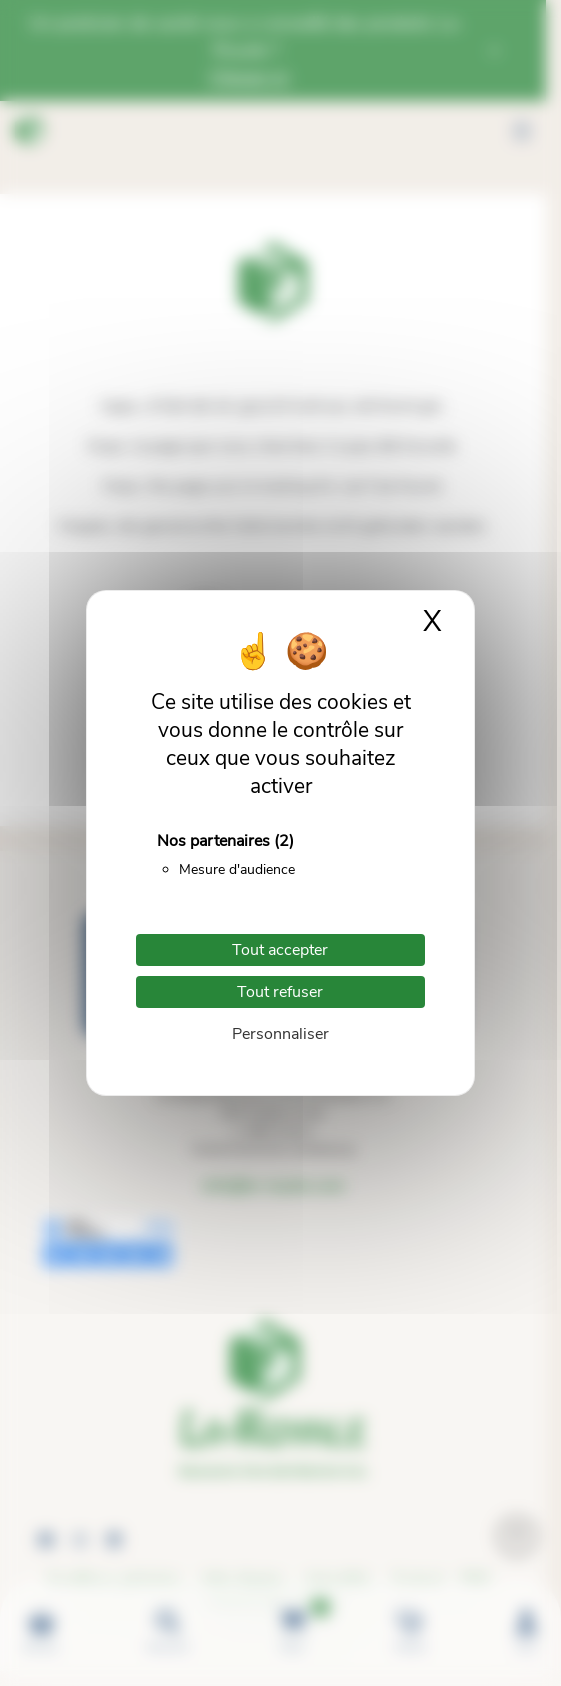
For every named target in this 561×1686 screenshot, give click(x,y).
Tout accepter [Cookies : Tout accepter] (280, 950)
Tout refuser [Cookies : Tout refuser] (280, 992)
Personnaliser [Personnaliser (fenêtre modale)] (280, 1034)
